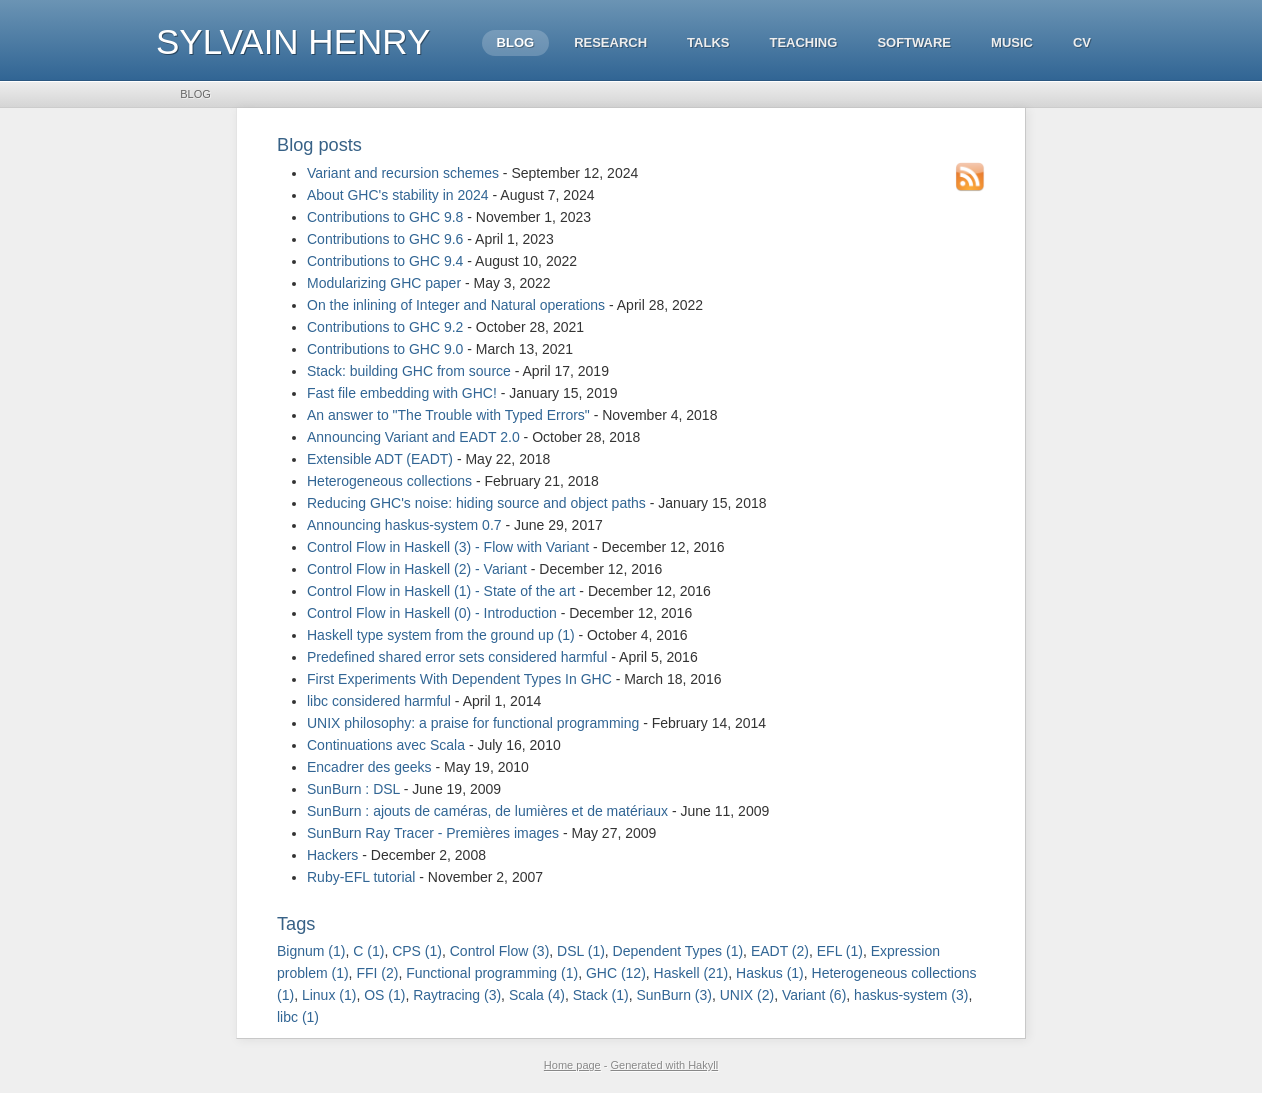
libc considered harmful (379, 701)
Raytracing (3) (457, 995)
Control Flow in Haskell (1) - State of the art (441, 591)
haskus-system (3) (911, 995)
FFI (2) (377, 973)
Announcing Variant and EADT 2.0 (413, 437)
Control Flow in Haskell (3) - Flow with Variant (448, 547)
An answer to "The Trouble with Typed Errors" (448, 415)
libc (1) (298, 1017)
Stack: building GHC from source (409, 371)
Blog (516, 42)
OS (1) (384, 995)
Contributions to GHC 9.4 (385, 261)
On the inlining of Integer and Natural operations (456, 305)
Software (914, 42)
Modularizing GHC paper (384, 283)
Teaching (803, 42)
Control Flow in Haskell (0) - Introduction (432, 613)
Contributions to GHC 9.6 (385, 239)
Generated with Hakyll (665, 1065)
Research (610, 42)
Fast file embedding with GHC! (402, 393)
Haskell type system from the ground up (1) (441, 635)
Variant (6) (814, 995)
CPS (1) (417, 951)
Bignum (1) (311, 951)
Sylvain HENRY (293, 41)
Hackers (332, 855)
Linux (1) (329, 995)
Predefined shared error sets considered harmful (457, 657)
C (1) (368, 951)
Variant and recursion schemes (403, 173)
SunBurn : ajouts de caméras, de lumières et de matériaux (487, 811)
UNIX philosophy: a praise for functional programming (473, 723)
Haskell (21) (691, 973)
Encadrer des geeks (369, 767)
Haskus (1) (770, 973)
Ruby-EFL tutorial (361, 877)
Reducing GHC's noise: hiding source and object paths (476, 503)
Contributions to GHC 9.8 (385, 217)
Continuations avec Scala (386, 745)
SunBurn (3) (673, 995)
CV (1082, 42)
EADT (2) (780, 951)
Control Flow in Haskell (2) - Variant (417, 569)
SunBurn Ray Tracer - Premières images (433, 833)
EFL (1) (840, 951)
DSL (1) (581, 951)
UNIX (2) (747, 995)
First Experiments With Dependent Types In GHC (459, 679)
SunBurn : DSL (353, 789)
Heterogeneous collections (389, 481)
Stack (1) (601, 995)
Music (1012, 42)
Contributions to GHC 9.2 (385, 327)
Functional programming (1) (492, 973)
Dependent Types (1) (678, 951)
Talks (708, 42)
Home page (572, 1065)
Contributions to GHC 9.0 (385, 349)
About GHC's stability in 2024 (398, 195)
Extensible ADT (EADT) (380, 459)
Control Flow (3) (500, 951)
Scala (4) (537, 995)
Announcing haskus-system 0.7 (404, 525)
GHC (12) (616, 973)
